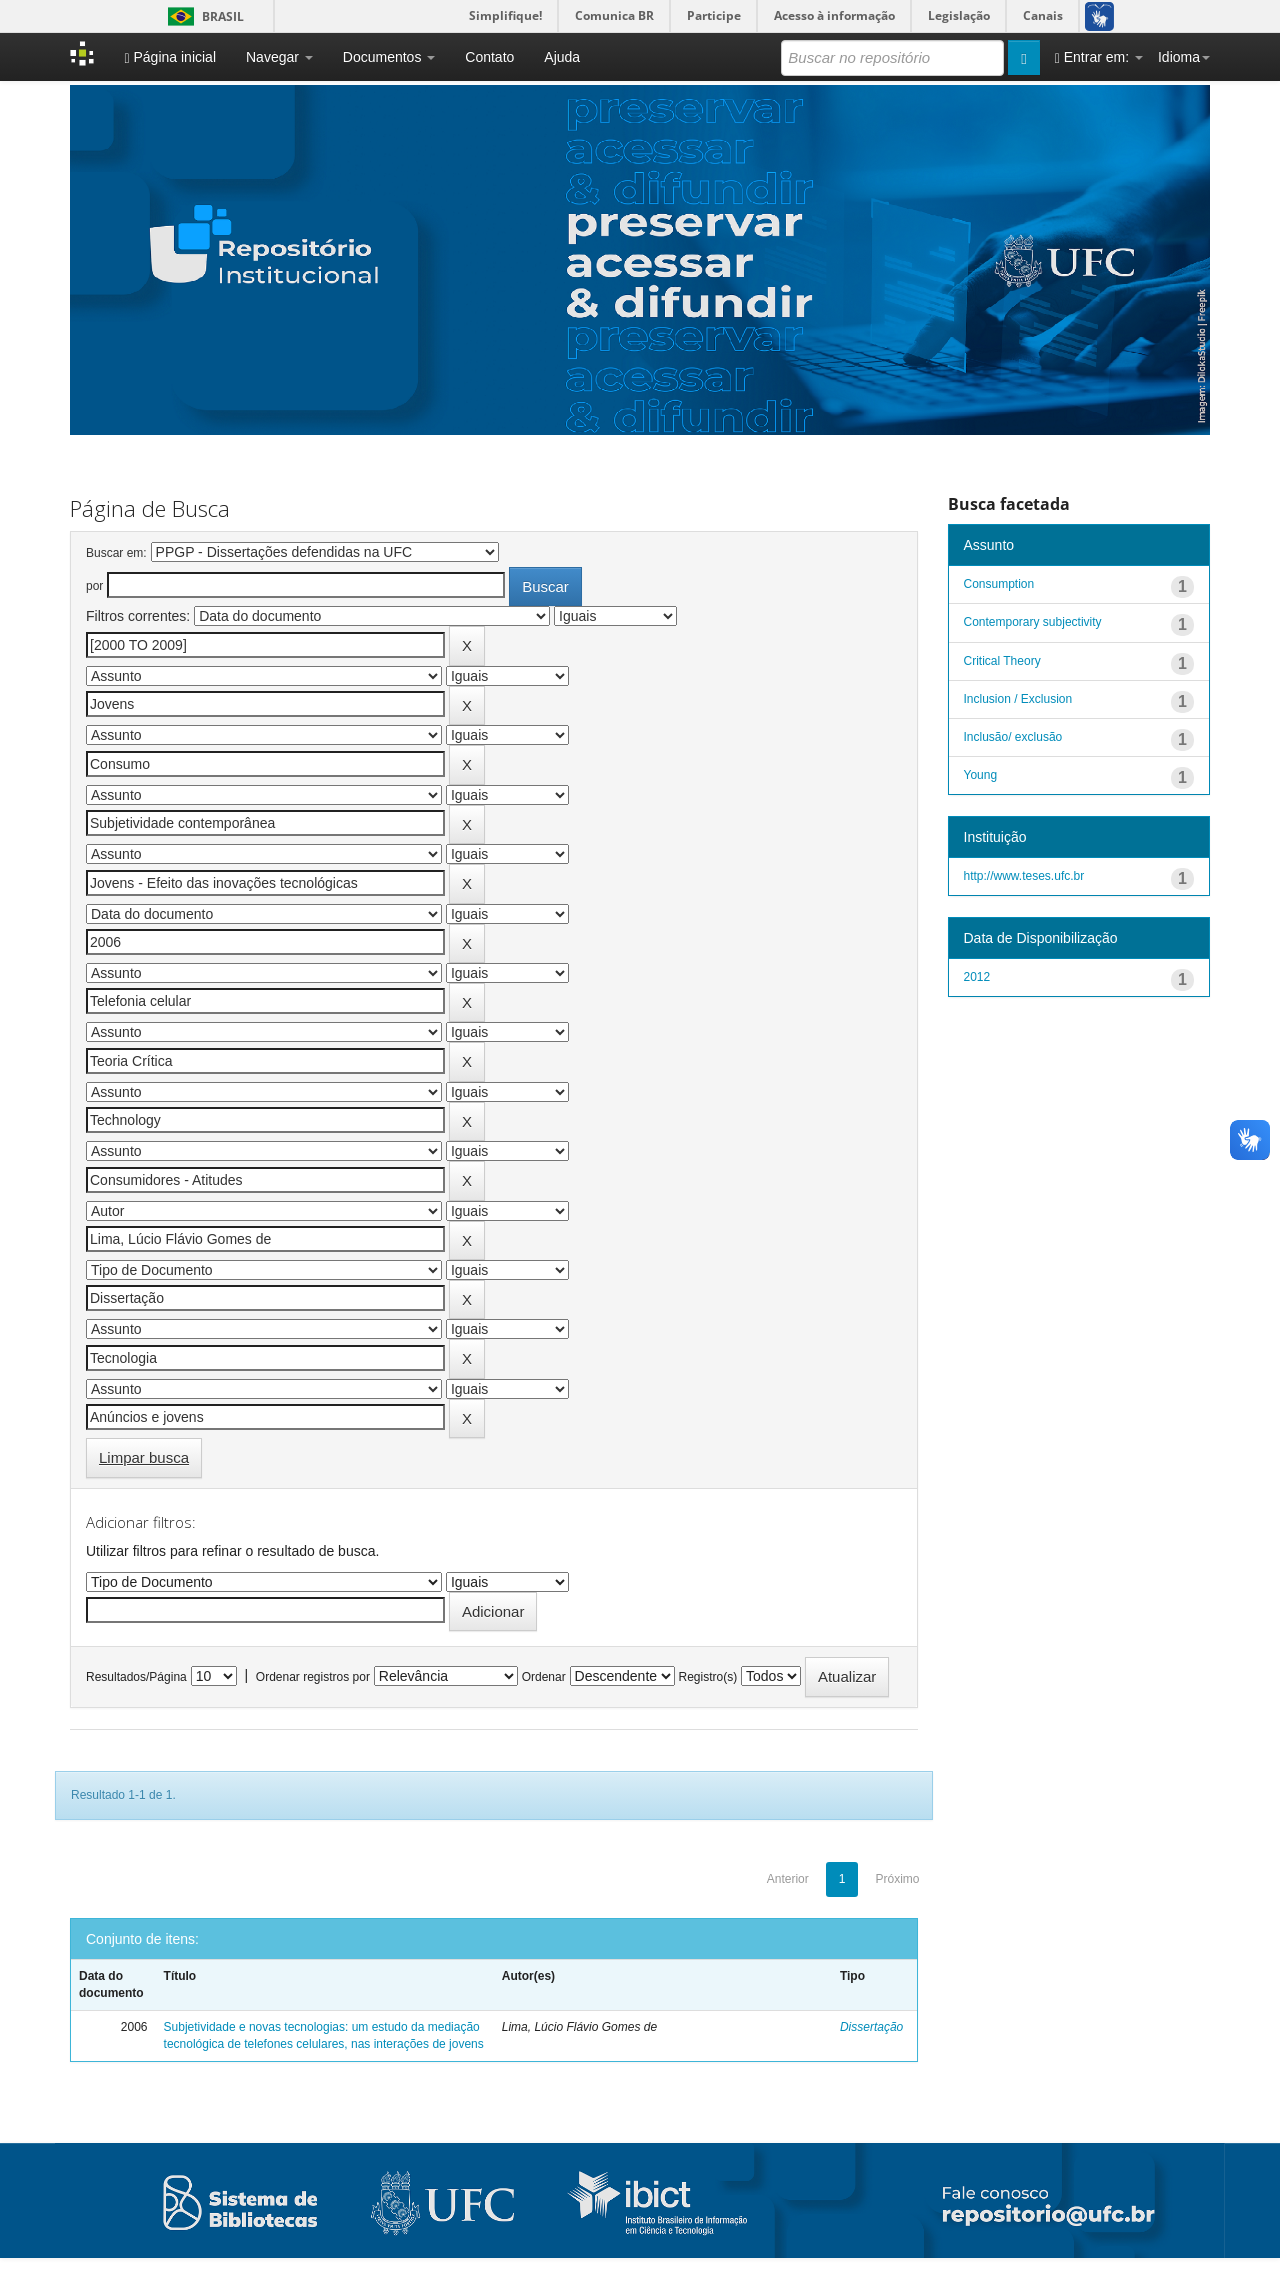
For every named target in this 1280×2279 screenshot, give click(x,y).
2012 (977, 977)
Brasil (202, 16)
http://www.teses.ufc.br (1024, 876)
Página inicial (170, 57)
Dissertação (871, 2027)
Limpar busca (144, 1457)
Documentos (389, 57)
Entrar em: (1099, 57)
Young (981, 775)
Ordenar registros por (313, 1677)
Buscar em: (116, 553)
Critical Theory (1002, 661)
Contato (489, 57)
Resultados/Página (136, 1677)
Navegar (279, 57)
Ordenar (544, 1677)
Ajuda (562, 57)
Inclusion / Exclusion (1018, 699)
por (94, 586)
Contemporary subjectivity (1033, 622)
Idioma (1184, 57)
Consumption (999, 584)
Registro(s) (707, 1677)
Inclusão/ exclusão (1013, 737)
